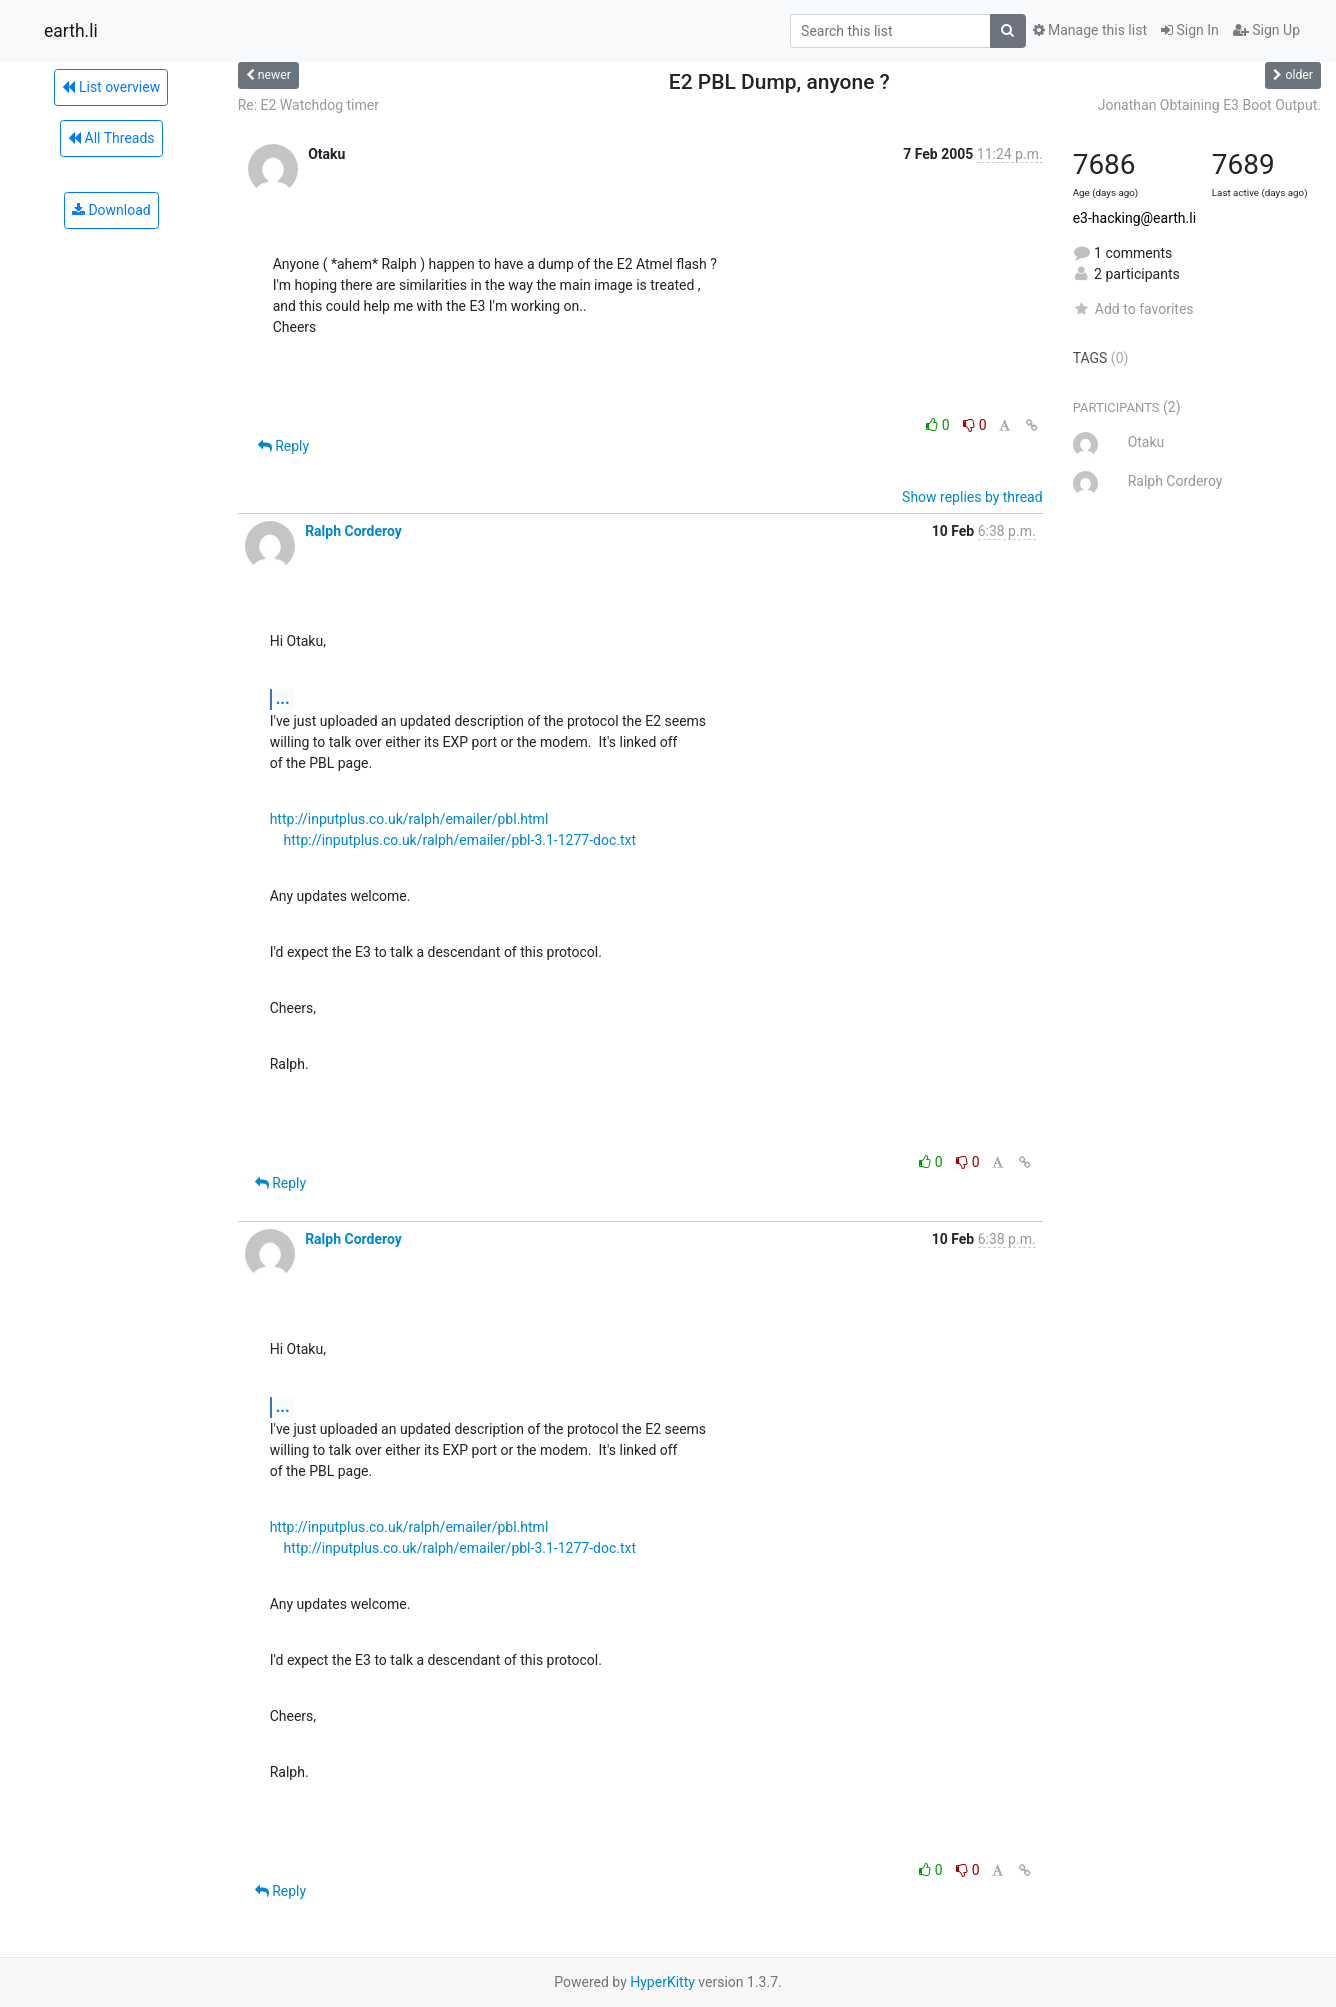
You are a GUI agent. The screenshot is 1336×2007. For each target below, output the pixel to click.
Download (111, 210)
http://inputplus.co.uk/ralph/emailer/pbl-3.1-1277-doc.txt (460, 840)
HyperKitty (662, 1982)
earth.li (71, 31)
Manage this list (1090, 30)
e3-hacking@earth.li (1134, 218)
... (283, 698)
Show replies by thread (972, 497)
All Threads (111, 138)
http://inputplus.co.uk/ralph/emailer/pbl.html (409, 819)
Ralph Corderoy (353, 531)
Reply (283, 446)
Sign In (1190, 30)
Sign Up (1266, 30)
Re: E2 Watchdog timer (308, 105)
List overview (111, 87)
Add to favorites (1133, 309)
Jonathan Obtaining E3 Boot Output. (1209, 105)
